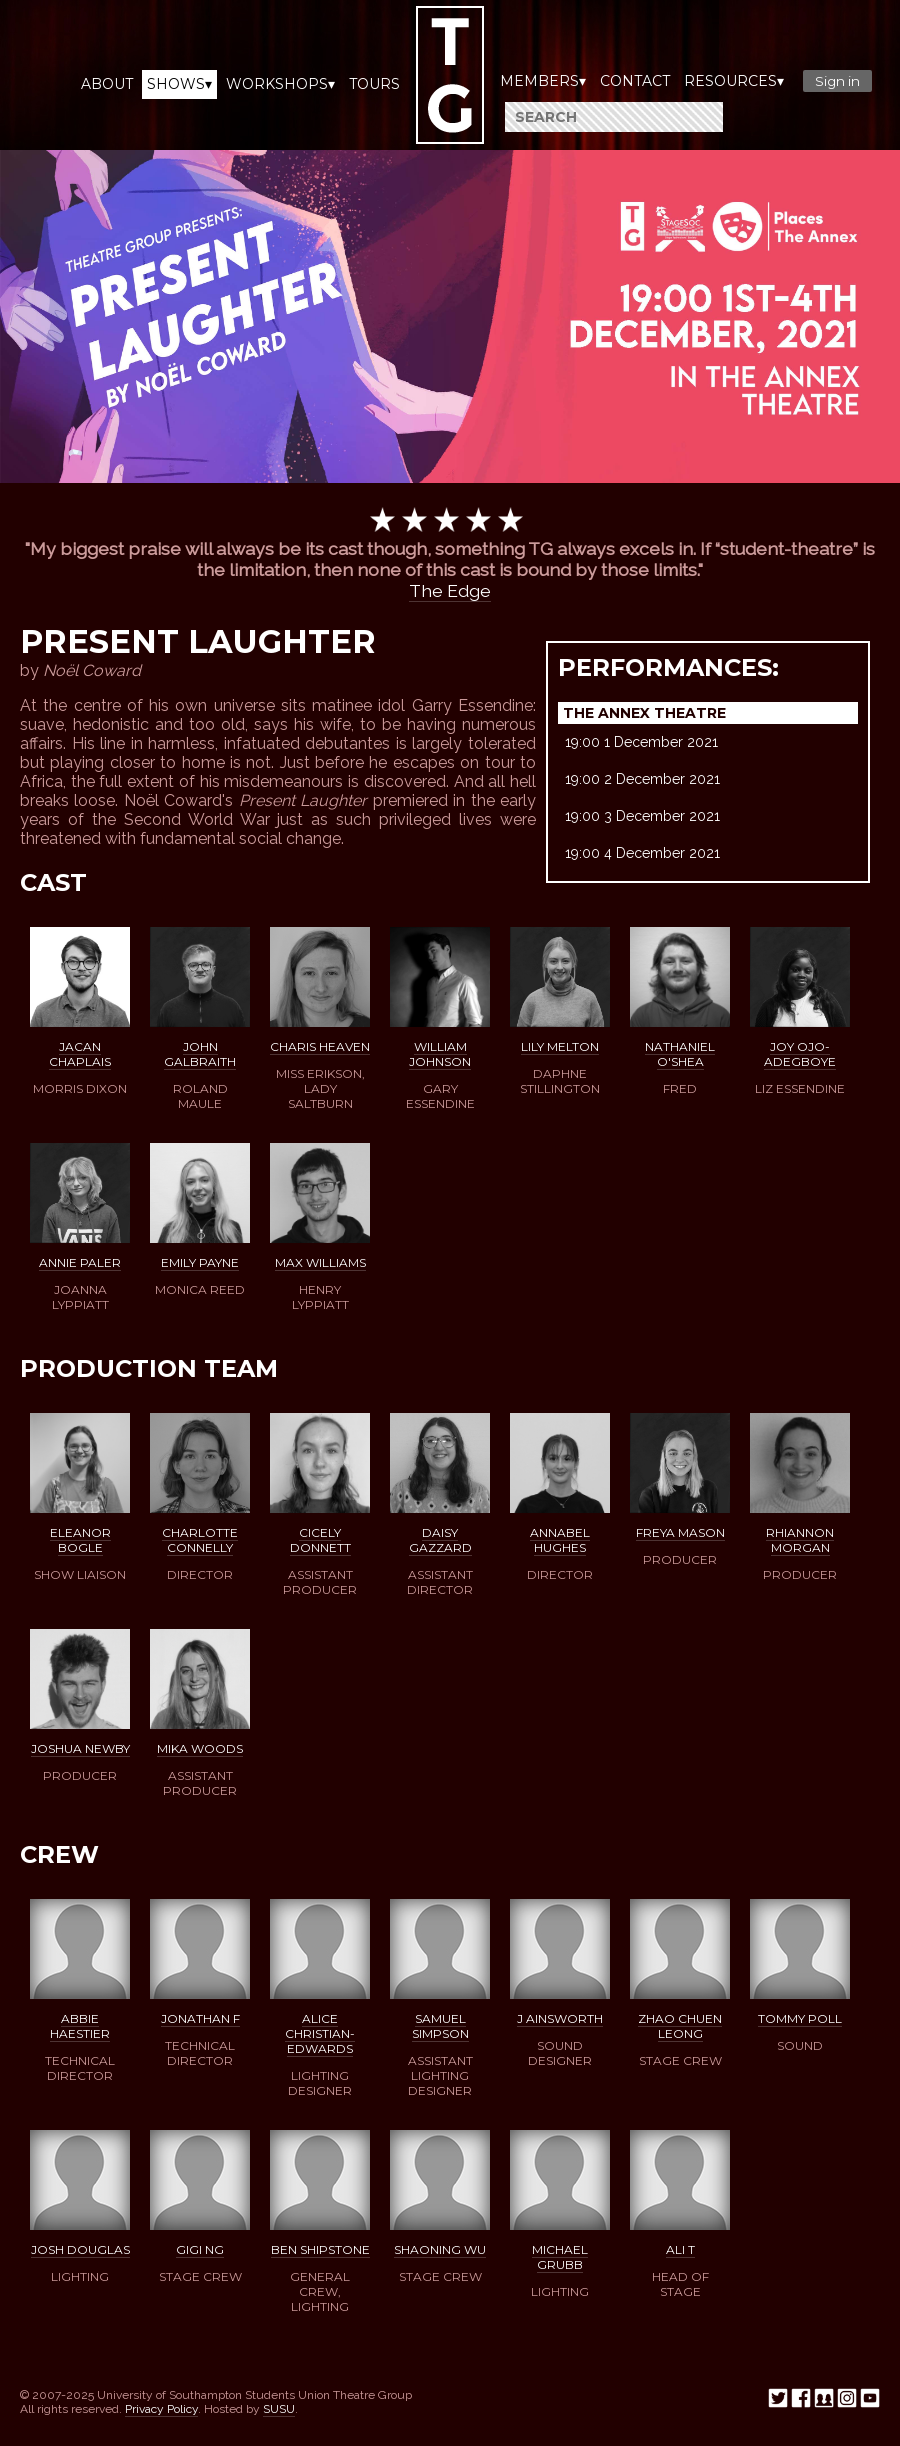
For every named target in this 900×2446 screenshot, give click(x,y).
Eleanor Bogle (80, 1540)
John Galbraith (200, 1054)
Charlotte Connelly (200, 1540)
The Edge (450, 590)
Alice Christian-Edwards (320, 2033)
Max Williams (320, 1262)
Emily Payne (200, 1262)
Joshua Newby (80, 1748)
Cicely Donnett (320, 1540)
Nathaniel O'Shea (680, 1054)
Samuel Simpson (440, 2026)
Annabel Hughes (560, 1540)
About (107, 84)
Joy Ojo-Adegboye (800, 1054)
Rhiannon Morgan (800, 1540)
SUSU (279, 2409)
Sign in (837, 81)
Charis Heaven (320, 1046)
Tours (374, 84)
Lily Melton (560, 1046)
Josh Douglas (80, 2249)
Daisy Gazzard (440, 1540)
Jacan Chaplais (80, 1054)
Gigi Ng (200, 2249)
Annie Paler (80, 1262)
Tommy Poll (800, 2018)
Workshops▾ (280, 84)
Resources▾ (734, 81)
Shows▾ (179, 84)
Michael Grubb (560, 2257)
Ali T (680, 2249)
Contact (635, 81)
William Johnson (440, 1054)
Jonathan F (200, 2018)
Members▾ (543, 81)
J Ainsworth (560, 2018)
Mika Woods (200, 1748)
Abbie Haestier (80, 2026)
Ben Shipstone (320, 2249)
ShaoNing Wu (440, 2249)
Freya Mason (680, 1532)
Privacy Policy (161, 2409)
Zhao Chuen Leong (680, 2026)
